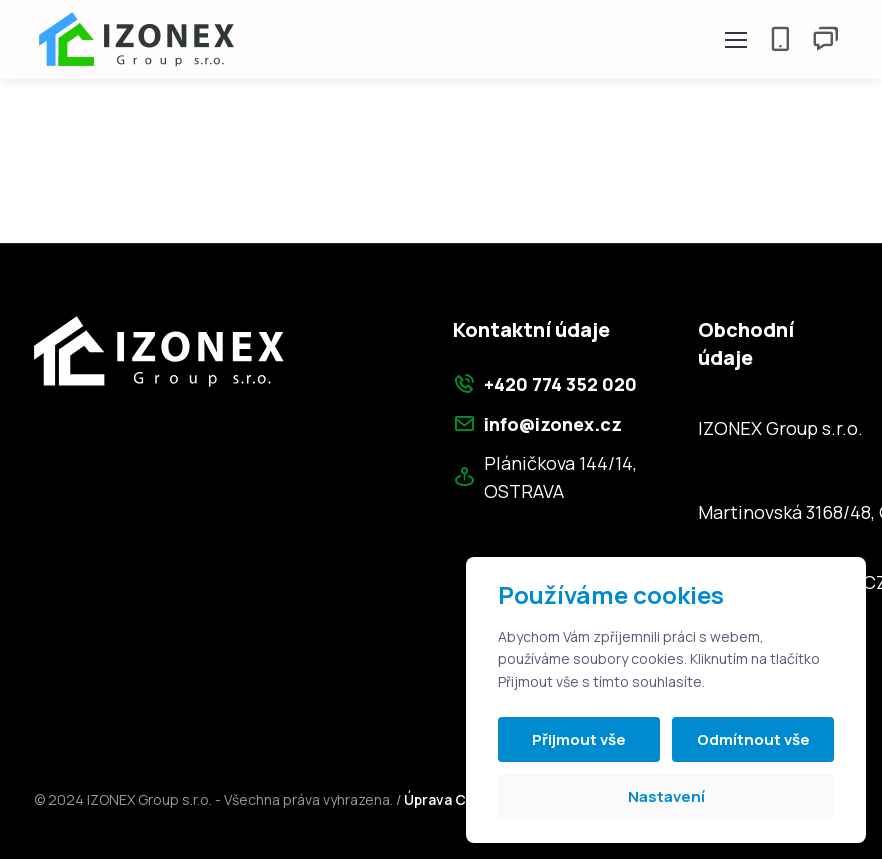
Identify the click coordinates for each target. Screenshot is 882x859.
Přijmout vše (579, 739)
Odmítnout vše (753, 739)
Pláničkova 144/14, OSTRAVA (545, 477)
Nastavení (666, 796)
